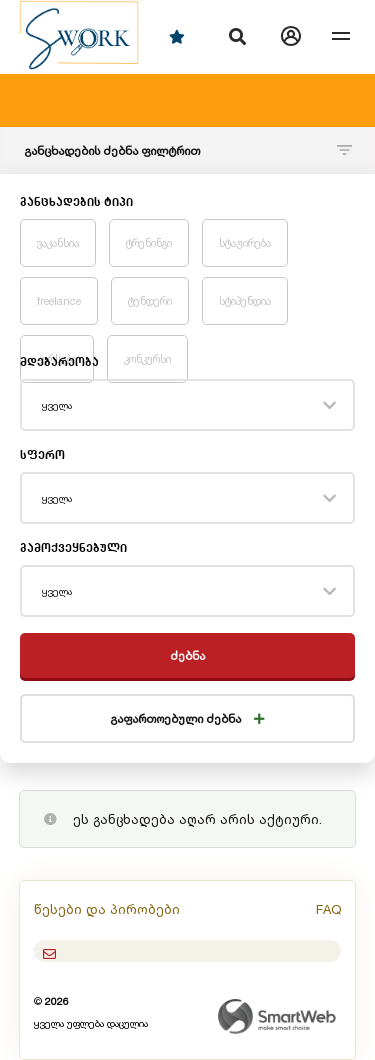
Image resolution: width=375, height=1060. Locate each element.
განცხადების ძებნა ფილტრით (188, 150)
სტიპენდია (245, 301)
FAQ (328, 909)
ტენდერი (150, 301)
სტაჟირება (245, 243)
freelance (59, 301)
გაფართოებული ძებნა (187, 718)
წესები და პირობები (107, 909)
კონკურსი (147, 359)
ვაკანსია (58, 243)
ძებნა (187, 655)
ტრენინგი (149, 243)
